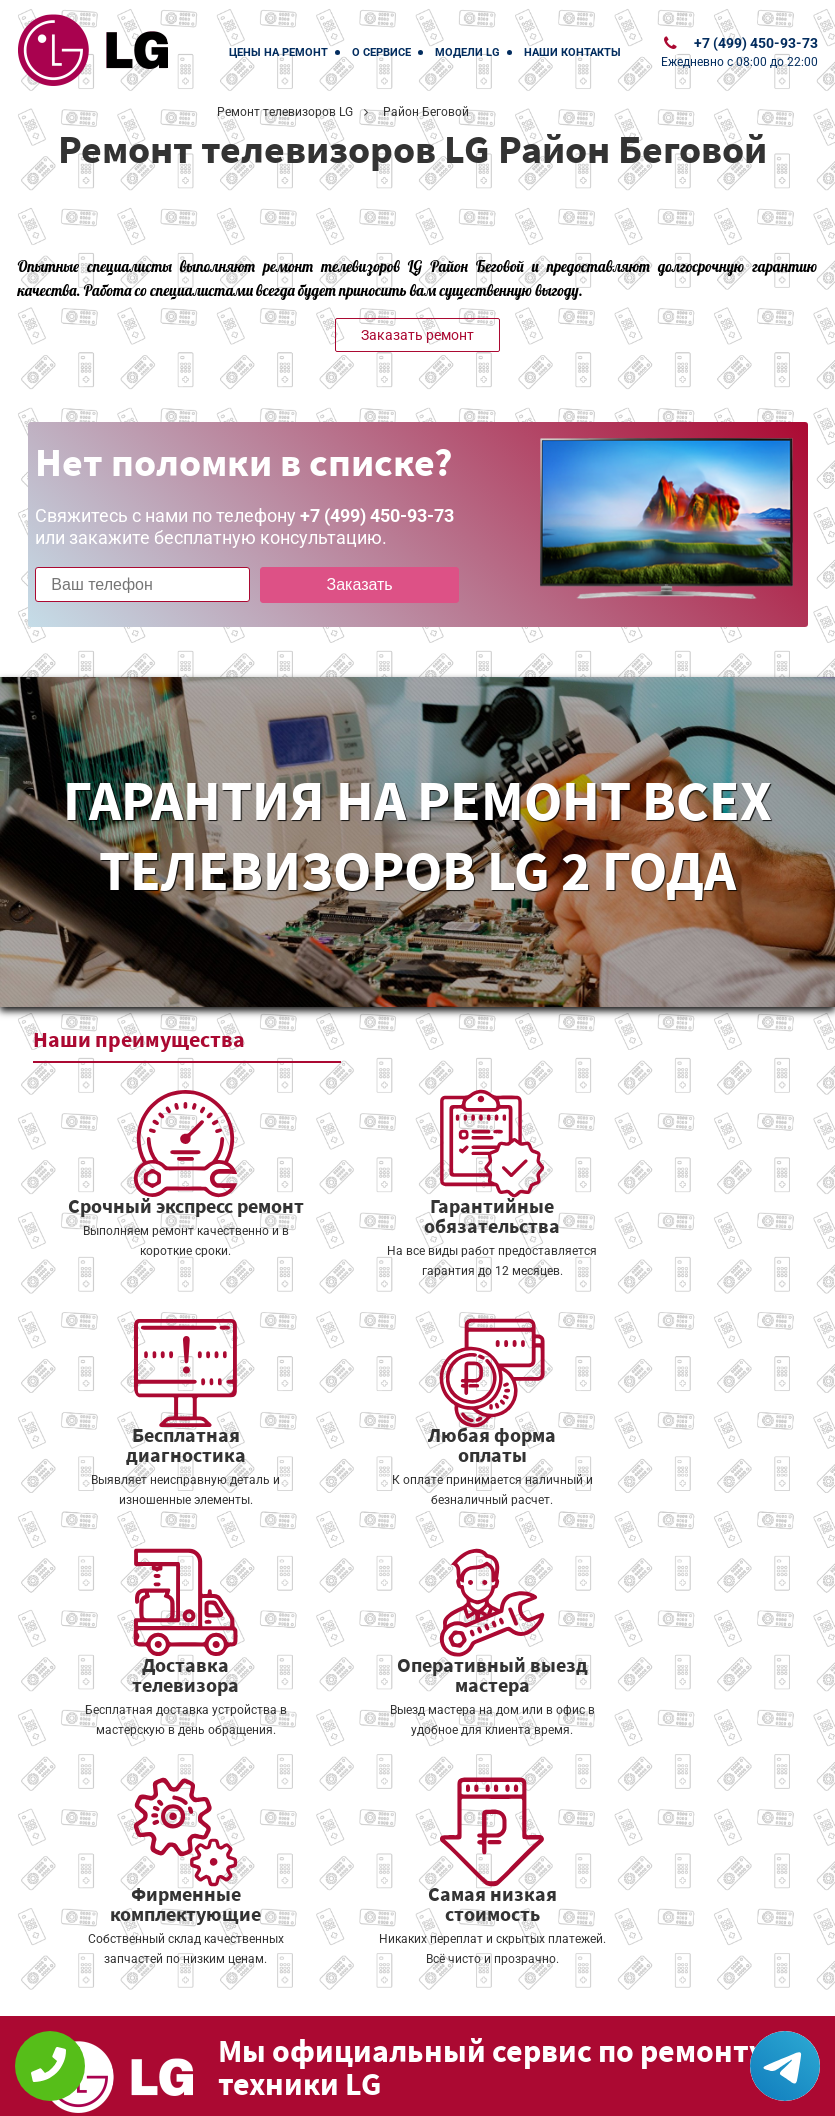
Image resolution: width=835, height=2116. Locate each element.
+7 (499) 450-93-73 (756, 43)
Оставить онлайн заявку (537, 2005)
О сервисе (381, 52)
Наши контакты (572, 52)
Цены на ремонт (278, 52)
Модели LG (467, 52)
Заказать (343, 584)
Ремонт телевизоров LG (285, 112)
